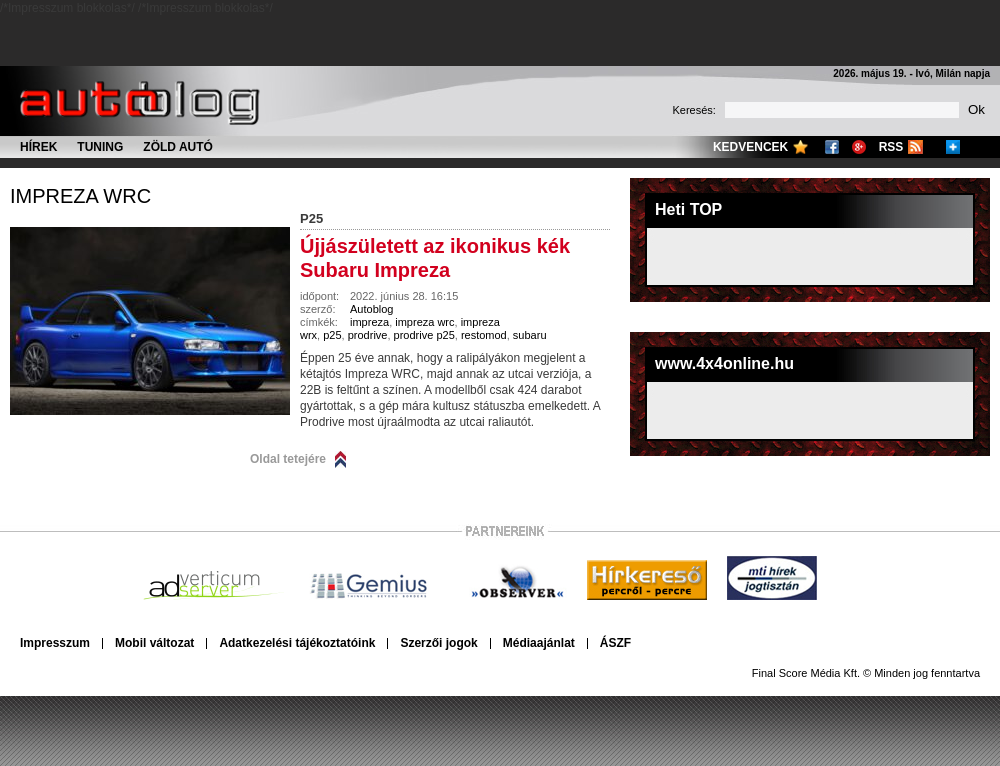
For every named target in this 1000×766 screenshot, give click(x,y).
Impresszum (55, 643)
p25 (332, 335)
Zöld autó (178, 147)
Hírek (38, 147)
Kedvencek (750, 147)
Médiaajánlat (539, 643)
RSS (891, 147)
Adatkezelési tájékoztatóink (297, 643)
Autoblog (371, 309)
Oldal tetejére (288, 459)
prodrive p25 (424, 335)
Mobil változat (154, 643)
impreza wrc (80, 196)
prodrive (368, 335)
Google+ (859, 147)
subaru (530, 335)
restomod (484, 335)
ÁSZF (615, 643)
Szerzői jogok (438, 643)
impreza (369, 322)
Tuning (100, 147)
